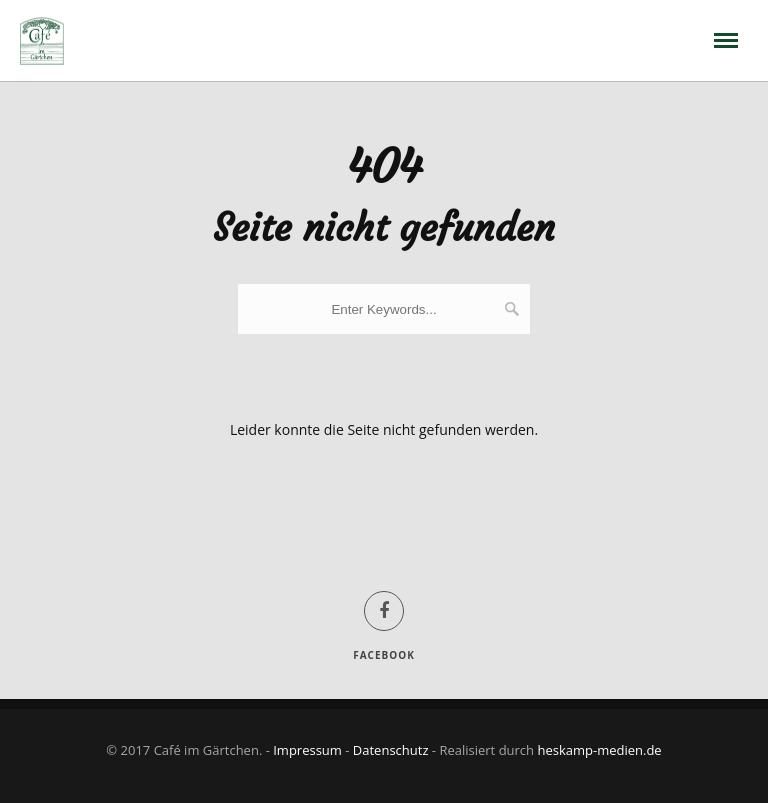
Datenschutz (391, 750)
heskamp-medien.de (599, 750)
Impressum (307, 750)
